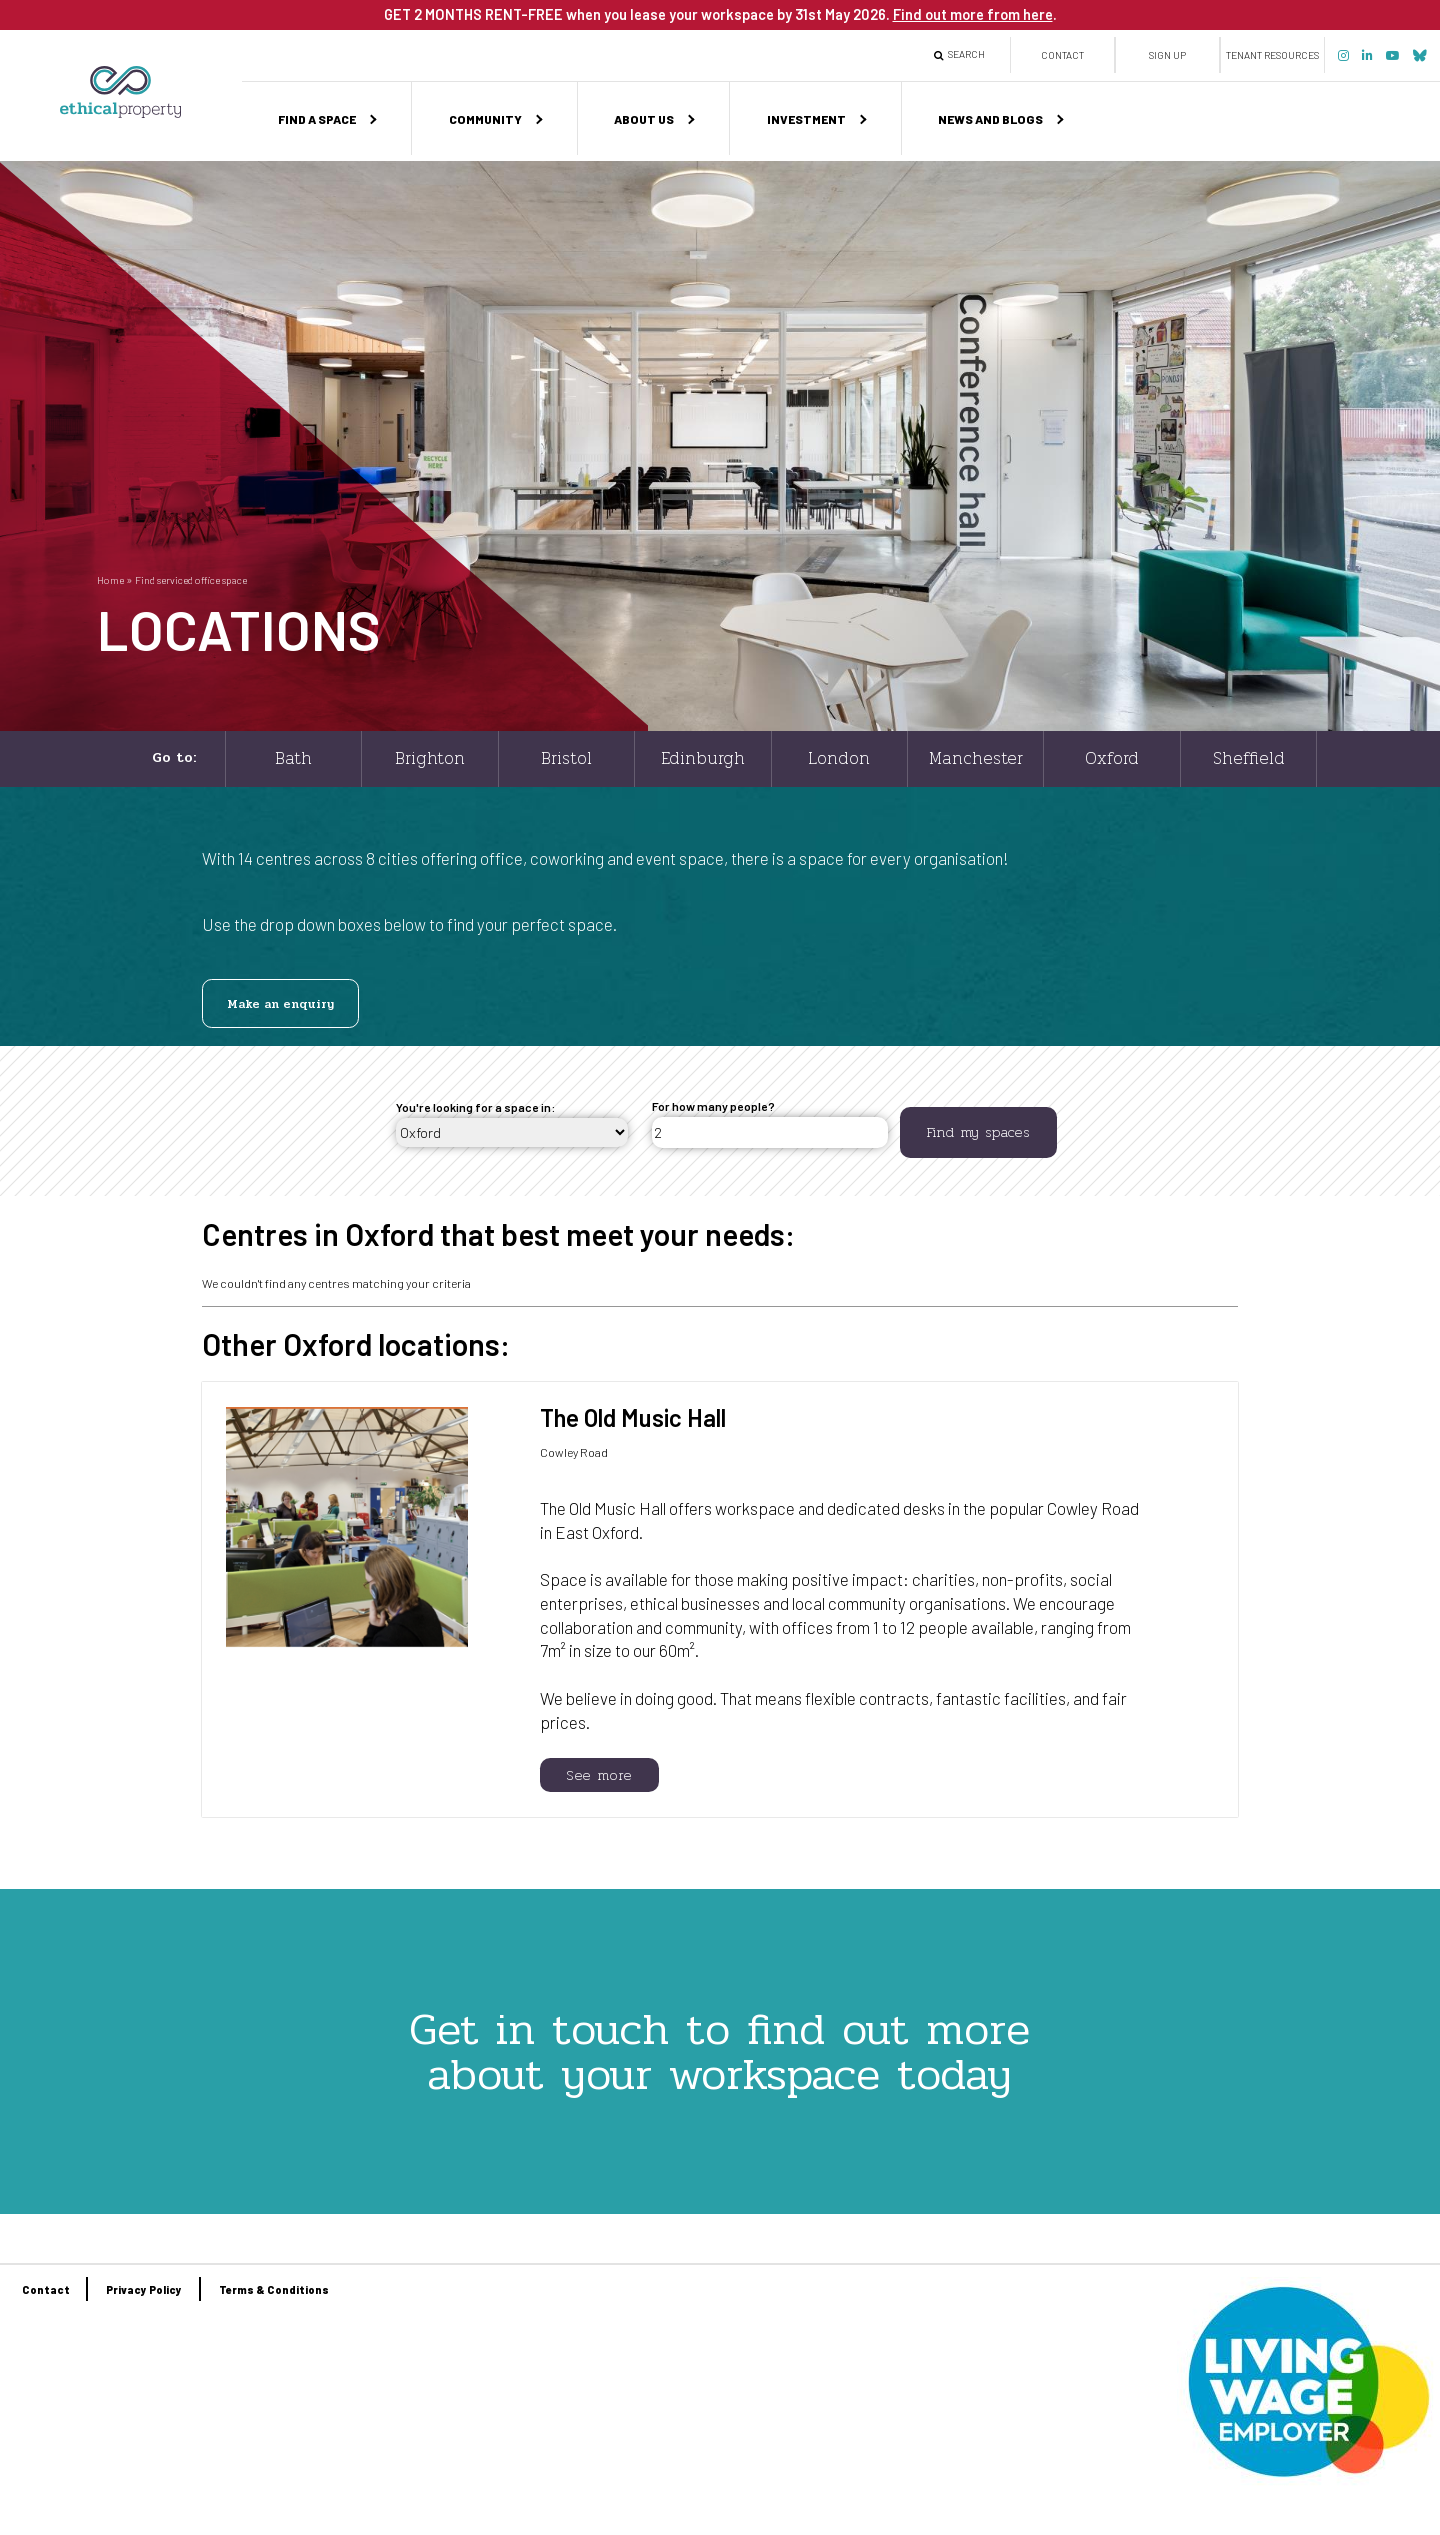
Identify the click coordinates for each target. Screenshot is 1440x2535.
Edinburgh (703, 758)
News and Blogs (990, 119)
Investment (806, 119)
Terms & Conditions (274, 2289)
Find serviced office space (191, 580)
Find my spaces (978, 1132)
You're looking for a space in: (475, 1107)
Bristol (566, 758)
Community (485, 119)
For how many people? (713, 1106)
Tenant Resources (1272, 55)
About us (644, 119)
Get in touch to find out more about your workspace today (719, 2051)
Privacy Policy (144, 2289)
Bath (293, 758)
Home (110, 580)
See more (599, 1775)
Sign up (1167, 55)
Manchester (976, 758)
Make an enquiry (280, 1004)
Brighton (430, 758)
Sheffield (1249, 758)
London (839, 758)
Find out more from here (973, 14)
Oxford (1112, 758)
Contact (1062, 55)
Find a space (317, 119)
